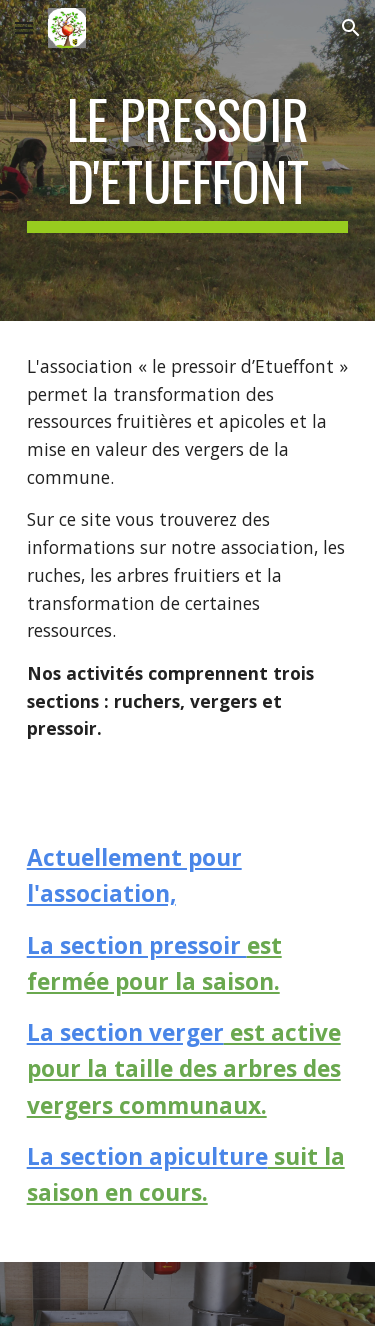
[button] (24, 27)
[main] (188, 160)
